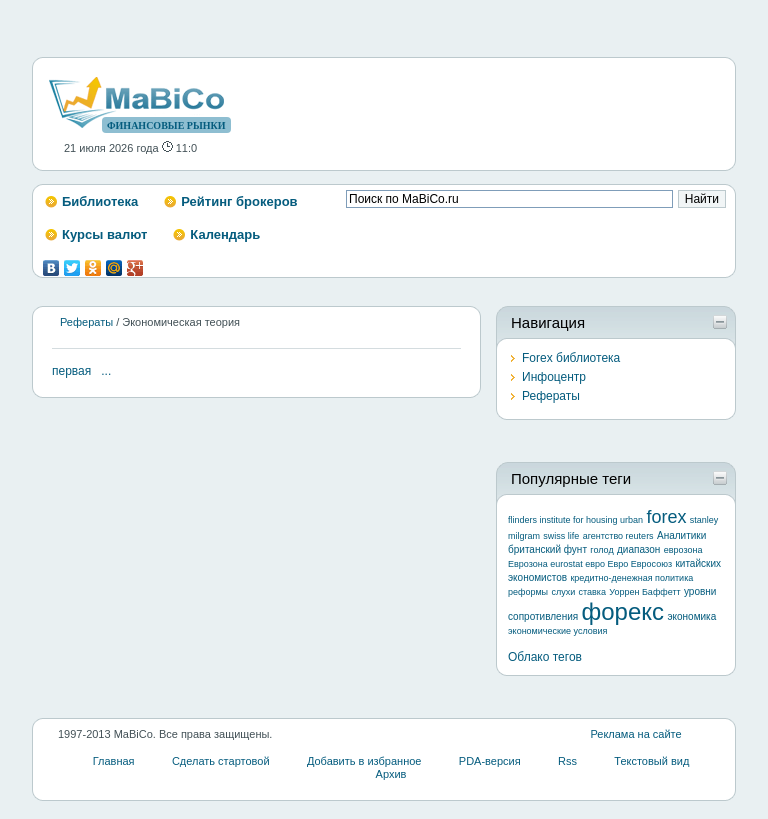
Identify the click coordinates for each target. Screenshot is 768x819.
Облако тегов (545, 657)
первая (71, 371)
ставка (592, 592)
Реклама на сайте (635, 734)
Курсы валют (104, 234)
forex (666, 517)
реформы (528, 592)
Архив (391, 774)
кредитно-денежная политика (631, 578)
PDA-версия (490, 761)
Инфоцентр (554, 377)
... (106, 371)
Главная (114, 761)
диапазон (638, 549)
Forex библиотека (571, 358)
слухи (563, 592)
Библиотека (100, 201)
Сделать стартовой (221, 761)
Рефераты (86, 322)
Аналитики (681, 535)
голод (601, 550)
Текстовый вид (651, 761)
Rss (567, 761)
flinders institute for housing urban (575, 520)
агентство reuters (618, 536)
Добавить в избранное (364, 761)
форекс (623, 611)
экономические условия (557, 631)
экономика (691, 616)
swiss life (561, 536)
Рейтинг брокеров (239, 201)
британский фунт (547, 549)
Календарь (225, 234)
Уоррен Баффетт (644, 592)
